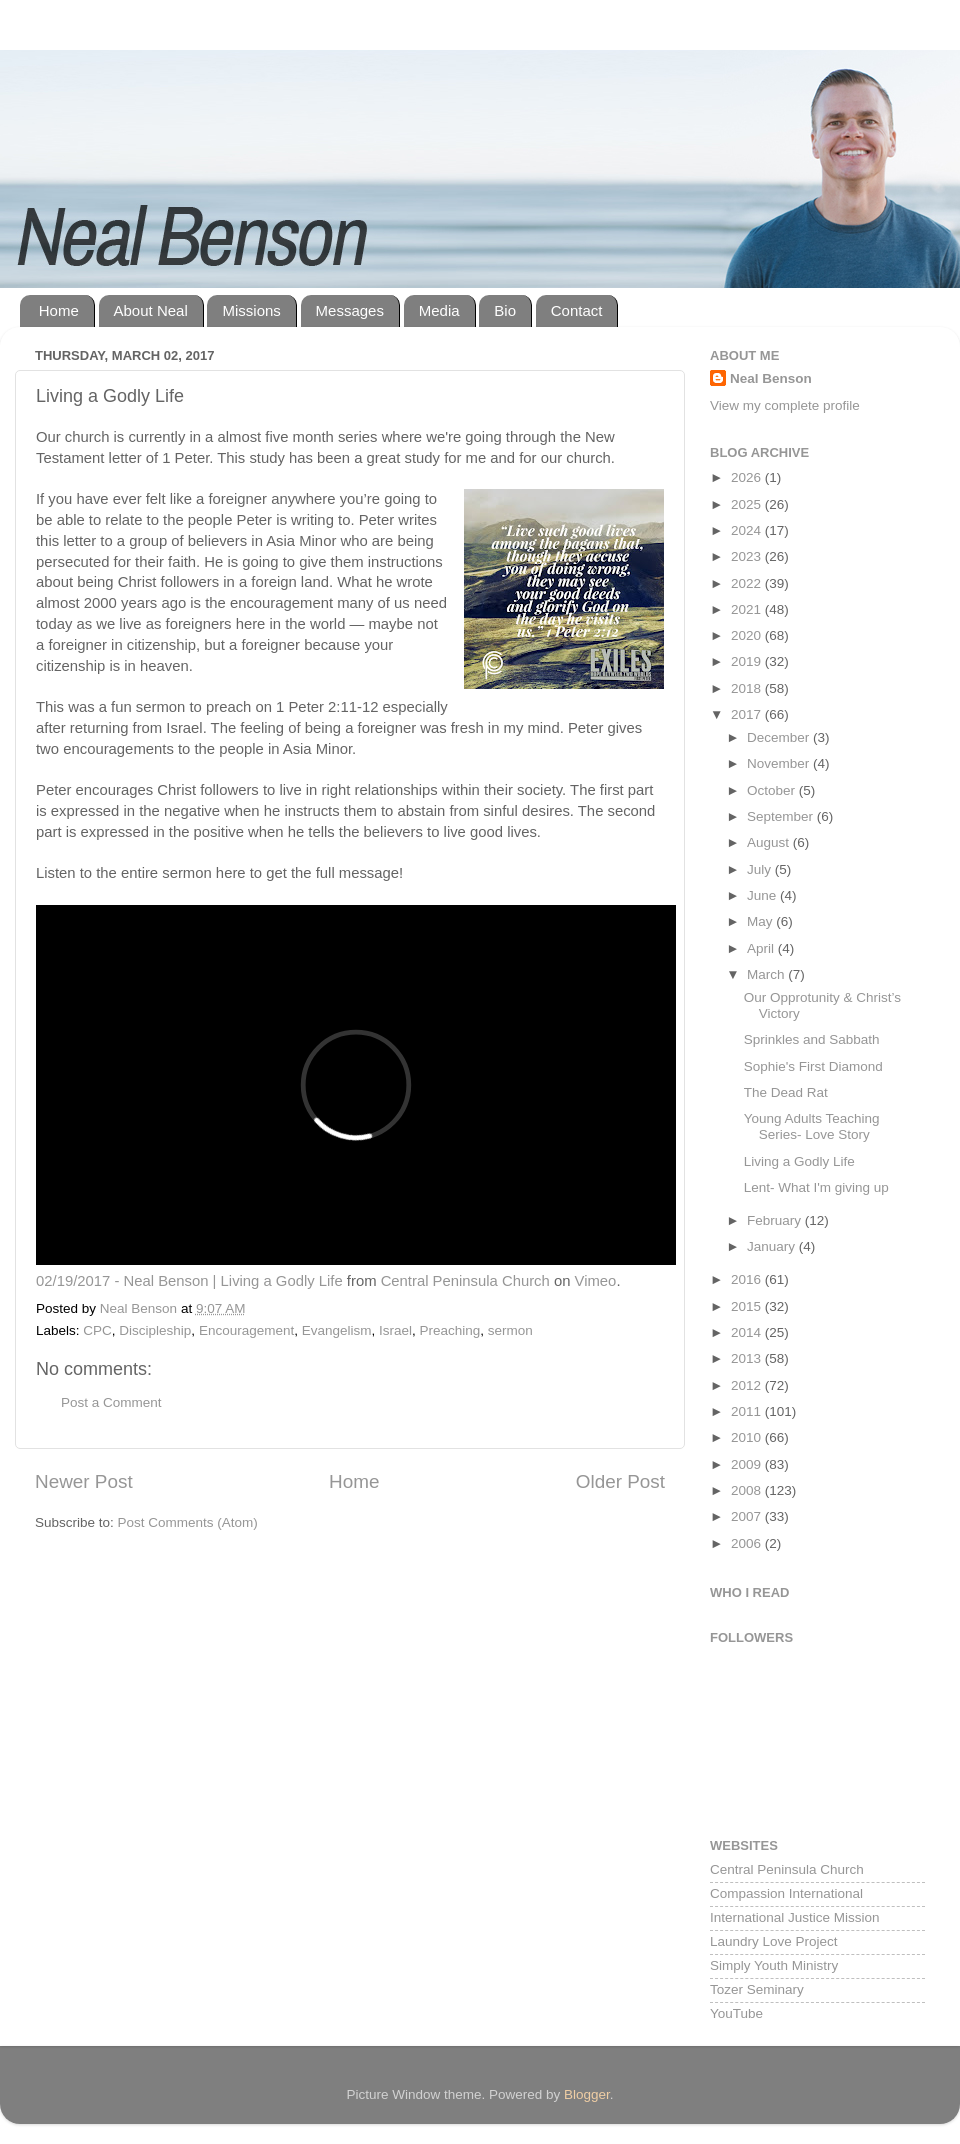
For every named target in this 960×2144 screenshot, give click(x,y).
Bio (505, 310)
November (780, 763)
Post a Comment (111, 1402)
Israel (395, 1330)
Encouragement (246, 1330)
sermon (510, 1330)
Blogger (587, 2094)
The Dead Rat (786, 1092)
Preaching (450, 1330)
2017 (748, 714)
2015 (748, 1306)
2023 (748, 556)
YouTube (736, 2013)
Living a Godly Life (799, 1161)
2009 (748, 1464)
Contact (577, 310)
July (761, 869)
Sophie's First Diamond (813, 1066)
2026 (748, 477)
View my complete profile (785, 405)
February (776, 1220)
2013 (748, 1358)
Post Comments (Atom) (188, 1522)
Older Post (620, 1481)
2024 (748, 530)
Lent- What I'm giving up (816, 1187)
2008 (748, 1490)
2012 (748, 1385)
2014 (748, 1332)
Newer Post (84, 1481)
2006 (748, 1543)
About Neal (151, 310)
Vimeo (596, 1281)
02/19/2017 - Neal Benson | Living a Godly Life (189, 1281)
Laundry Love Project (774, 1941)
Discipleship (155, 1330)
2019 (748, 661)
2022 (748, 583)
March (767, 974)
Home (59, 310)
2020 (748, 635)
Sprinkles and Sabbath (812, 1039)
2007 (748, 1516)
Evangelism (337, 1330)
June (763, 895)
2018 (748, 688)
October (773, 790)
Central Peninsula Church (465, 1281)
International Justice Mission (795, 1917)
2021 (748, 609)
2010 (748, 1437)
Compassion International (786, 1893)
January (773, 1246)
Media (439, 310)
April (762, 948)
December (780, 737)
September (782, 816)
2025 (748, 504)
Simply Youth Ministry (774, 1965)
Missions (251, 310)
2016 (748, 1279)
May (761, 921)
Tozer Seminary (757, 1989)
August (770, 842)
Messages (350, 310)
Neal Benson (771, 378)
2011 (748, 1411)
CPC (97, 1330)
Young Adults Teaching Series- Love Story (812, 1126)
